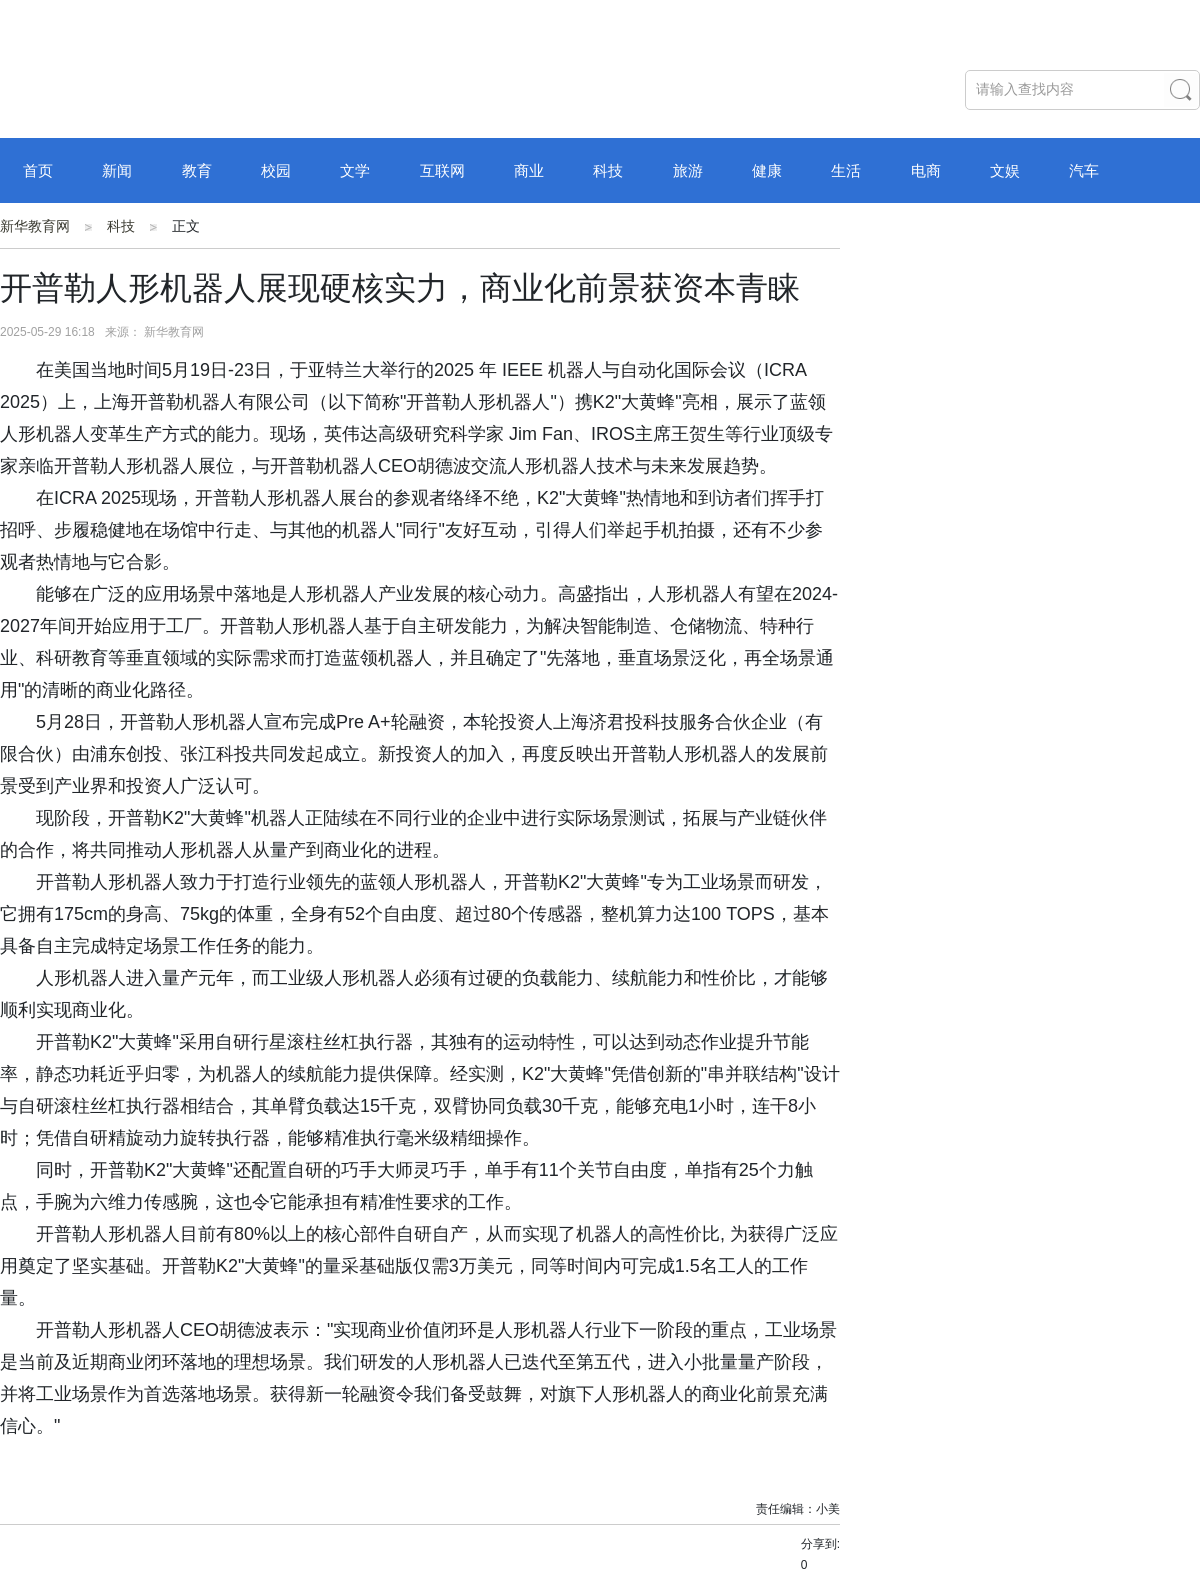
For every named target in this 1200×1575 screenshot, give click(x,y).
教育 (197, 170)
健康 (767, 170)
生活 (846, 170)
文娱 (1005, 170)
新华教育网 (35, 226)
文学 (355, 170)
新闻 (117, 170)
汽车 (1084, 170)
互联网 (442, 170)
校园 (276, 170)
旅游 (688, 170)
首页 (38, 170)
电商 (926, 170)
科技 (608, 170)
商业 (529, 170)
